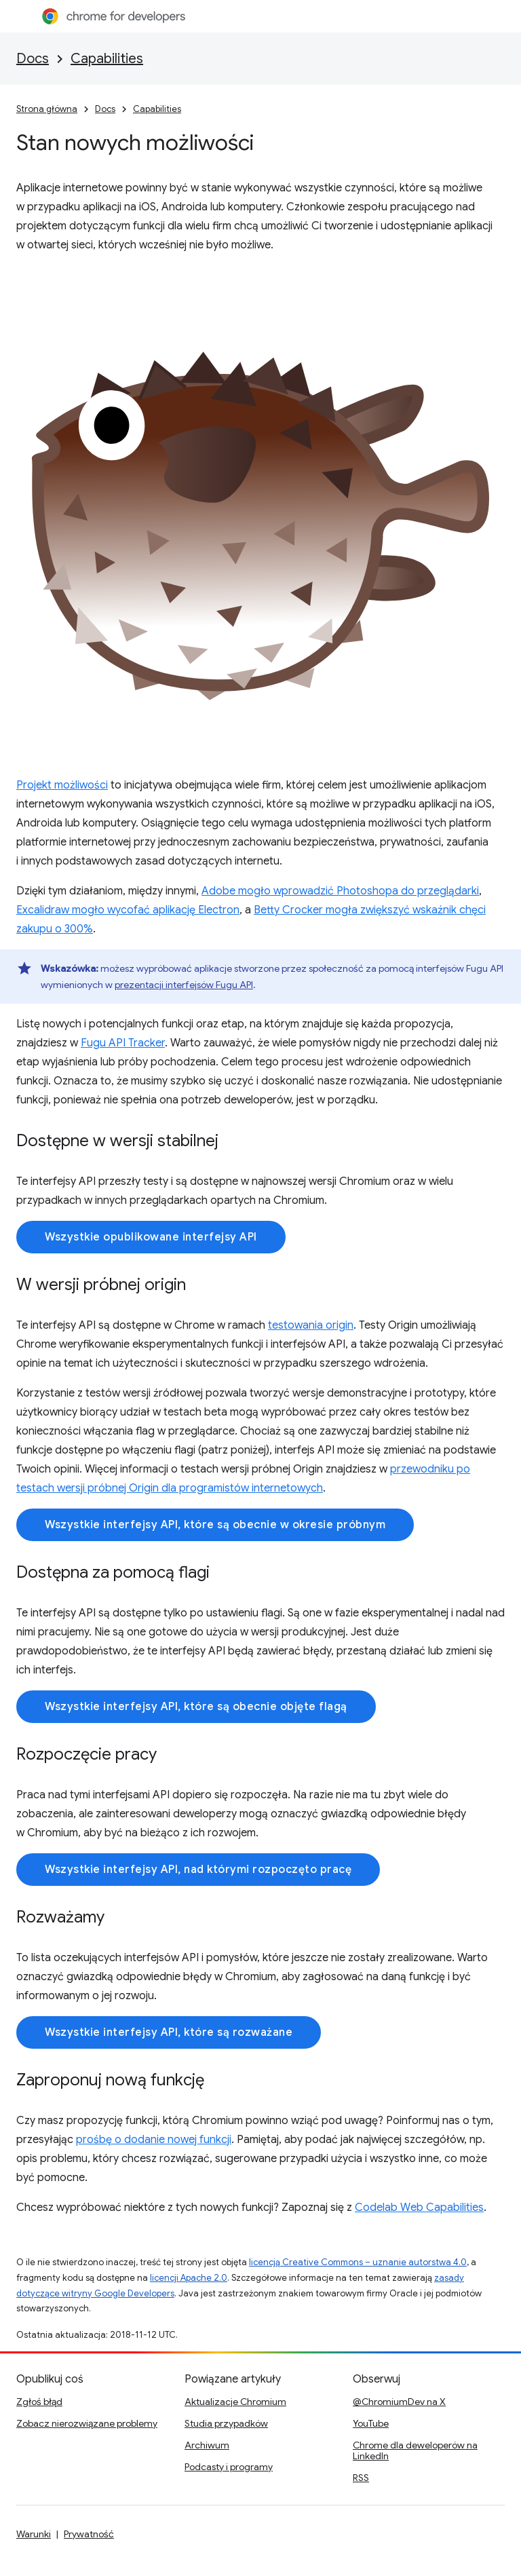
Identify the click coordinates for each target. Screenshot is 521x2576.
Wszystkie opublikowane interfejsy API (151, 1237)
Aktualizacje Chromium (235, 2401)
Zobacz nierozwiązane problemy (86, 2423)
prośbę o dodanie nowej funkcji (153, 2139)
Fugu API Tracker (123, 1043)
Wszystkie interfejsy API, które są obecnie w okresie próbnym (215, 1525)
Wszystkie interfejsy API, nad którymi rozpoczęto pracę (198, 1869)
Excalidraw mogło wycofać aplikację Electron (127, 910)
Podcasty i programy (229, 2467)
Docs (32, 58)
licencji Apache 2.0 (188, 2278)
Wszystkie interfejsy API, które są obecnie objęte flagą (196, 1706)
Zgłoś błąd (39, 2401)
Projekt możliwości (62, 785)
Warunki (33, 2533)
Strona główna (46, 109)
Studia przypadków (226, 2423)
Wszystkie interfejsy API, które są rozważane (168, 2032)
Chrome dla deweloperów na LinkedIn (415, 2450)
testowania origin (310, 1325)
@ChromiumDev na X (399, 2401)
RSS (361, 2477)
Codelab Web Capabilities (419, 2207)
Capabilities (107, 58)
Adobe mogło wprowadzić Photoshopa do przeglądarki (340, 891)
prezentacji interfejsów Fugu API (184, 985)
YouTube (371, 2423)
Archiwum (207, 2445)
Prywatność (89, 2533)
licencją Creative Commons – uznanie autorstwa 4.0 (358, 2262)
